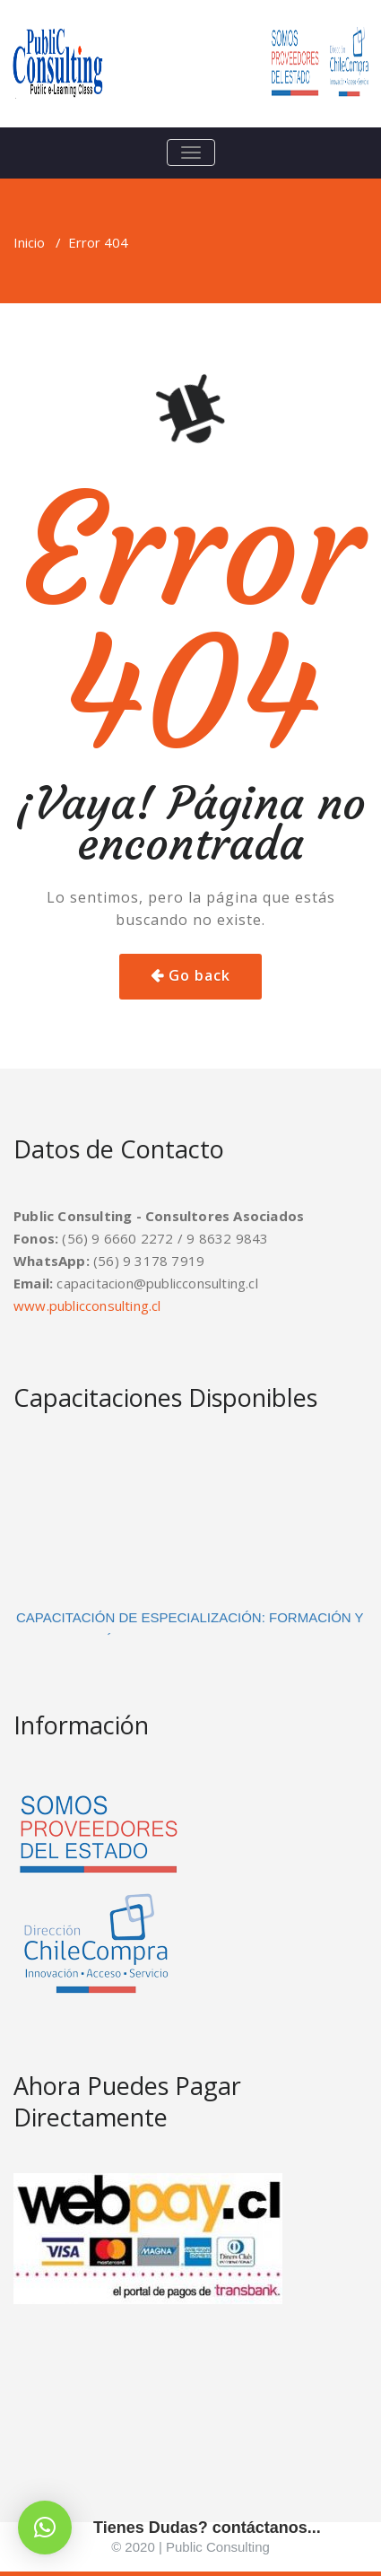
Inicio (29, 242)
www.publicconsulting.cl (87, 1305)
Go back (199, 975)
